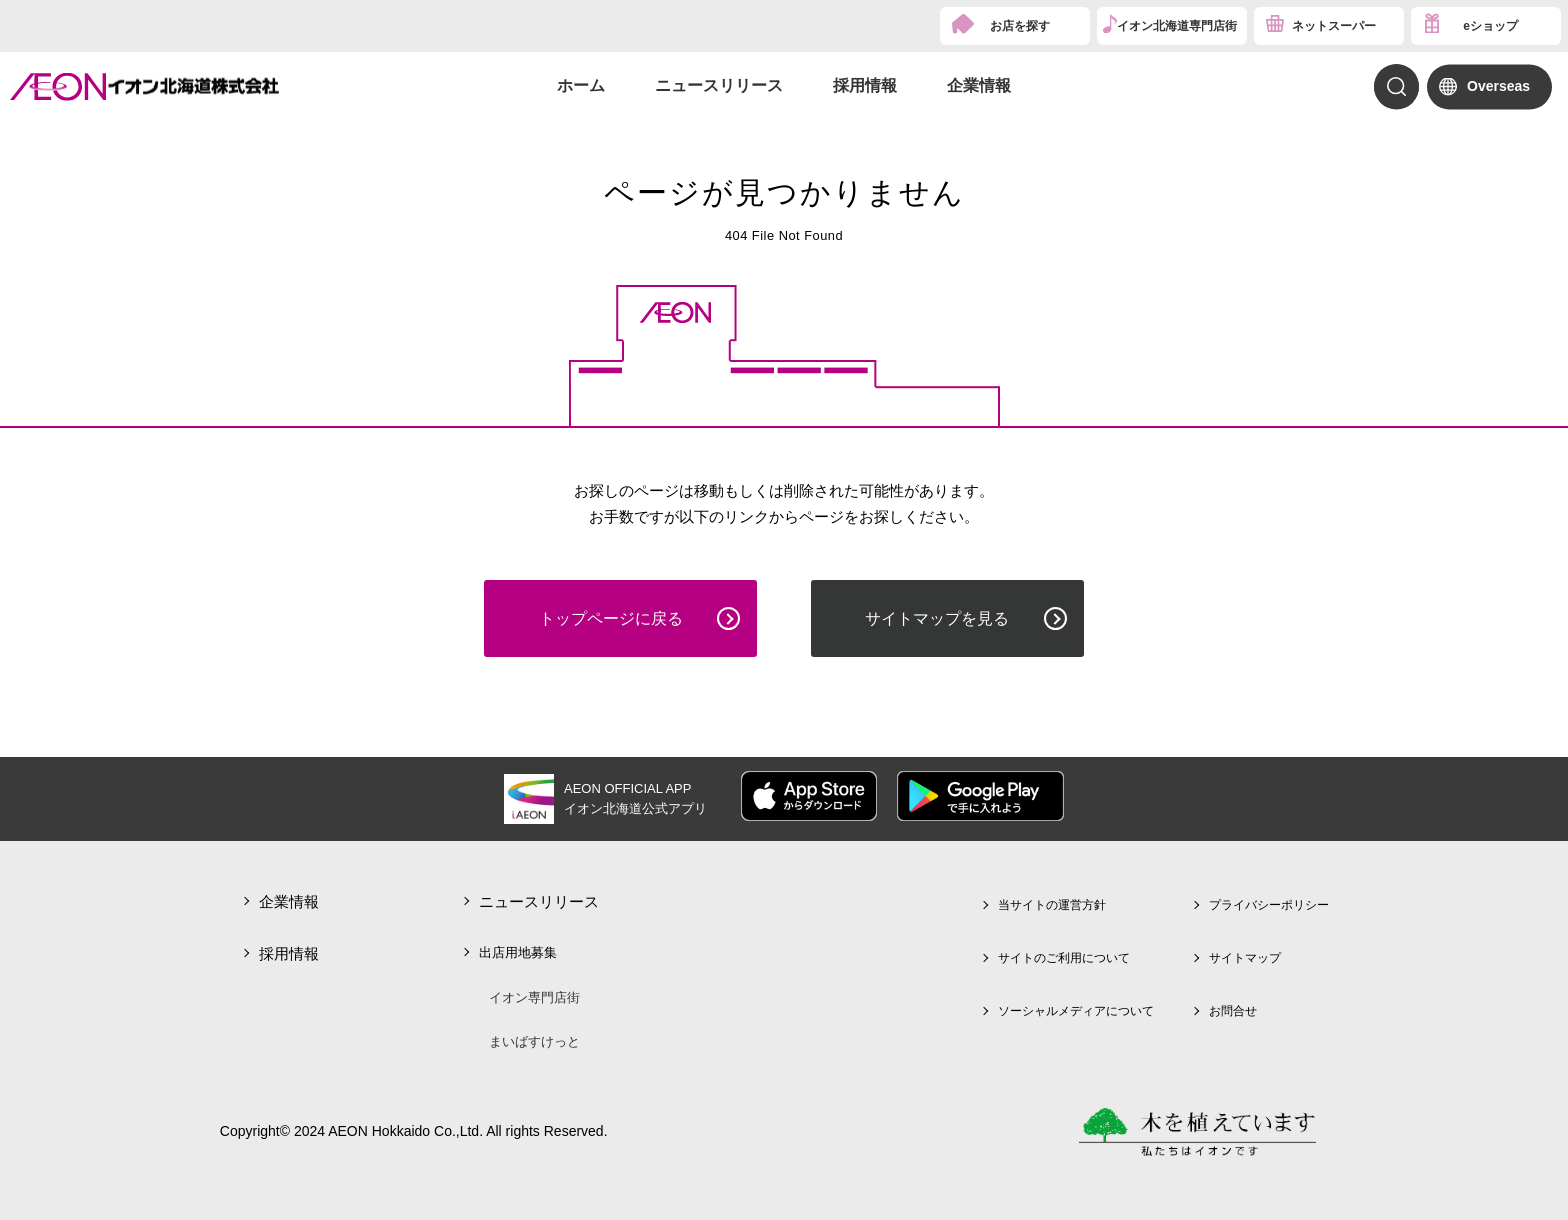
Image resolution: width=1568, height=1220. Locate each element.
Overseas (1498, 86)
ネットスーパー (1334, 26)
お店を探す (1020, 26)
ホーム (581, 85)
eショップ (1490, 26)
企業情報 (979, 85)
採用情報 (865, 85)
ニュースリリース (719, 85)
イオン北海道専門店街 (1177, 26)
